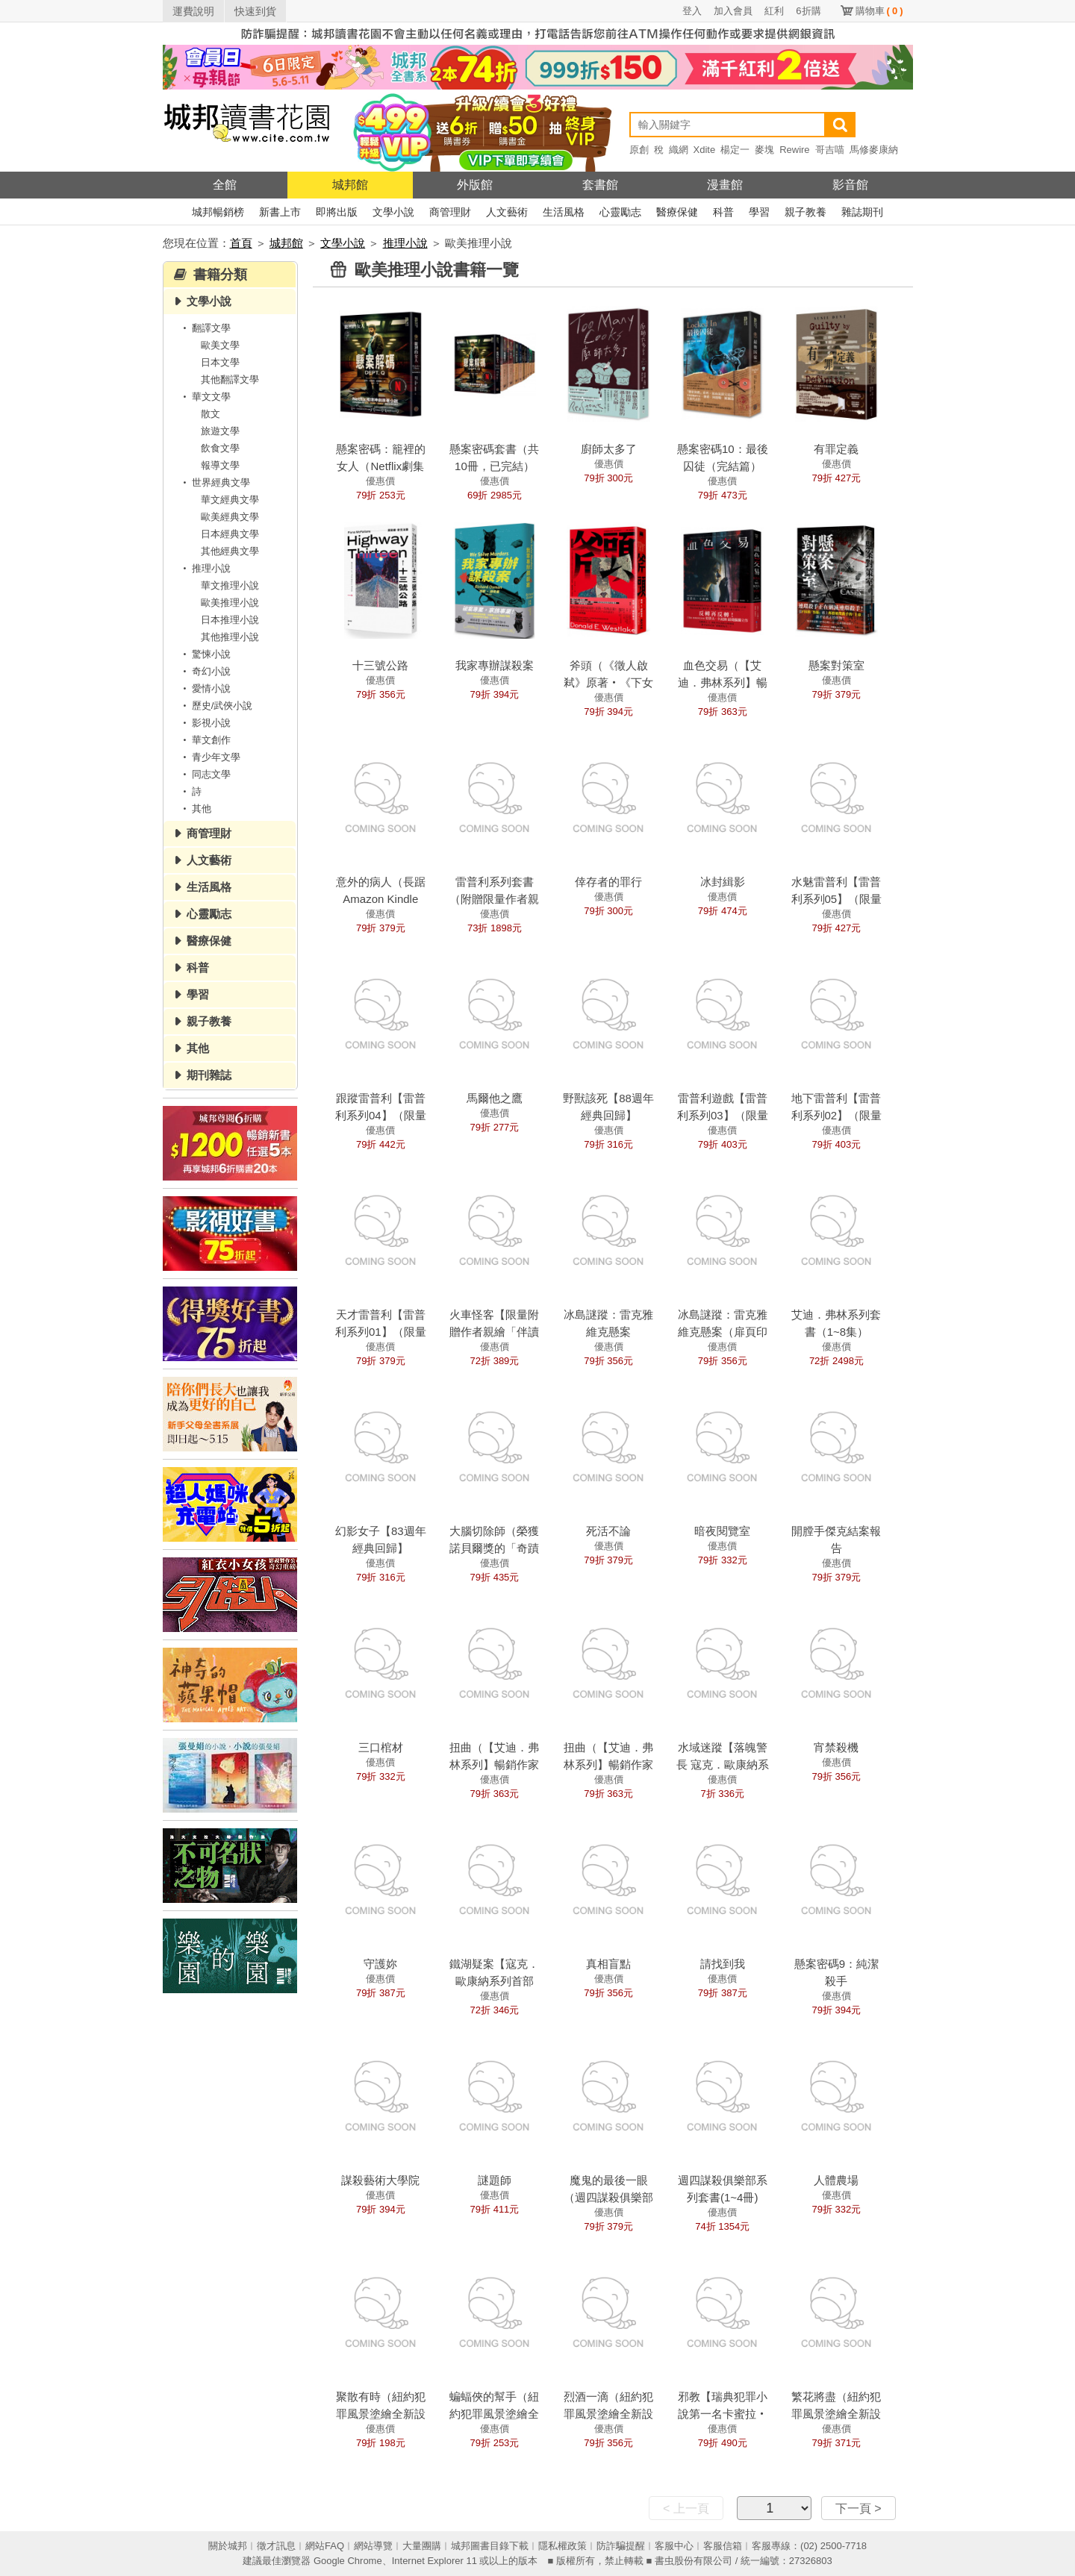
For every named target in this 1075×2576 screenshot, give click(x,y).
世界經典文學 (214, 482)
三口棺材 (380, 1747)
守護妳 (380, 1963)
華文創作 (204, 739)
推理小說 (405, 243)
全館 (225, 184)
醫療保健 (677, 212)
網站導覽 (373, 2545)
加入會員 (733, 10)
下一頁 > (858, 2508)
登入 (692, 10)
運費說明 (193, 11)
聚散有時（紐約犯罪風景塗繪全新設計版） (381, 2413)
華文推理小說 (230, 585)
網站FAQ (324, 2545)
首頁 (241, 243)
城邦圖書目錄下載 (490, 2545)
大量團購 (421, 2545)
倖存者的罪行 (608, 881)
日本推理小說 (230, 619)
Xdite (705, 149)
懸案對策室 (836, 665)
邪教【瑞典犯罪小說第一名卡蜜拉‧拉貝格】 (722, 2413)
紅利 (774, 10)
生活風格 (564, 212)
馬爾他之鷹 (495, 1098)
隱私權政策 (562, 2545)
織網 (678, 149)
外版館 (475, 184)
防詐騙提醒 (620, 2545)
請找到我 (722, 1963)
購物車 (879, 10)
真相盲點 (608, 1963)
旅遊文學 (220, 431)
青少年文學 (209, 757)
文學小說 (393, 212)
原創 (639, 149)
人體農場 (836, 2180)
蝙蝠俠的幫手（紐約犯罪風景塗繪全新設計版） (494, 2413)
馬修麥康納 (874, 149)
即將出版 (337, 212)
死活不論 (608, 1531)
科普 (723, 212)
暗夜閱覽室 (722, 1531)
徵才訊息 (276, 2545)
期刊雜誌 (209, 1075)
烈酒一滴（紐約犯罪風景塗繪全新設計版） (608, 2413)
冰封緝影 (722, 881)
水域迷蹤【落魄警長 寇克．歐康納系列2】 (722, 1764)
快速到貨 (255, 11)
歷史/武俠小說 (215, 705)
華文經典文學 (230, 499)
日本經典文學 (230, 534)
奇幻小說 (204, 671)
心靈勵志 (620, 212)
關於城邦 (227, 2545)
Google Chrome (348, 2560)
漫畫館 (725, 184)
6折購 (808, 10)
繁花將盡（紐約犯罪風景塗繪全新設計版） (836, 2413)
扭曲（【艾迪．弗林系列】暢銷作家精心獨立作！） (608, 1764)
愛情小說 (204, 688)
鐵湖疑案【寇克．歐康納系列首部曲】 (494, 1980)
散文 (210, 413)
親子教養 (805, 212)
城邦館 (350, 184)
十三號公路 (380, 665)
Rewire (794, 149)
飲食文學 (220, 448)
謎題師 (494, 2180)
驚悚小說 (204, 654)
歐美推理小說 (230, 602)
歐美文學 (220, 345)
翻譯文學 (204, 328)
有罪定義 (836, 449)
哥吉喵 (829, 149)
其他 (194, 808)
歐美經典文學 (230, 516)
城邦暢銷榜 (218, 212)
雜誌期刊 (862, 212)
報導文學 (220, 465)
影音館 (850, 184)
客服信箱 (722, 2545)
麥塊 (764, 149)
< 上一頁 (686, 2508)
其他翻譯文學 (230, 379)
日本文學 (220, 362)
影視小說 (204, 722)
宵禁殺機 (836, 1747)
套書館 (600, 184)
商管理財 (450, 212)
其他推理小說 (230, 637)
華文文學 (204, 396)
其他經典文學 (230, 551)
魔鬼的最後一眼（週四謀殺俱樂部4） (608, 2197)
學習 (759, 212)
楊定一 (735, 149)
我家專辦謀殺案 (494, 665)
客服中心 (674, 2545)
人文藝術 (507, 212)
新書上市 (280, 212)
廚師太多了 (609, 449)
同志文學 (204, 774)
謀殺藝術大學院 (380, 2180)
